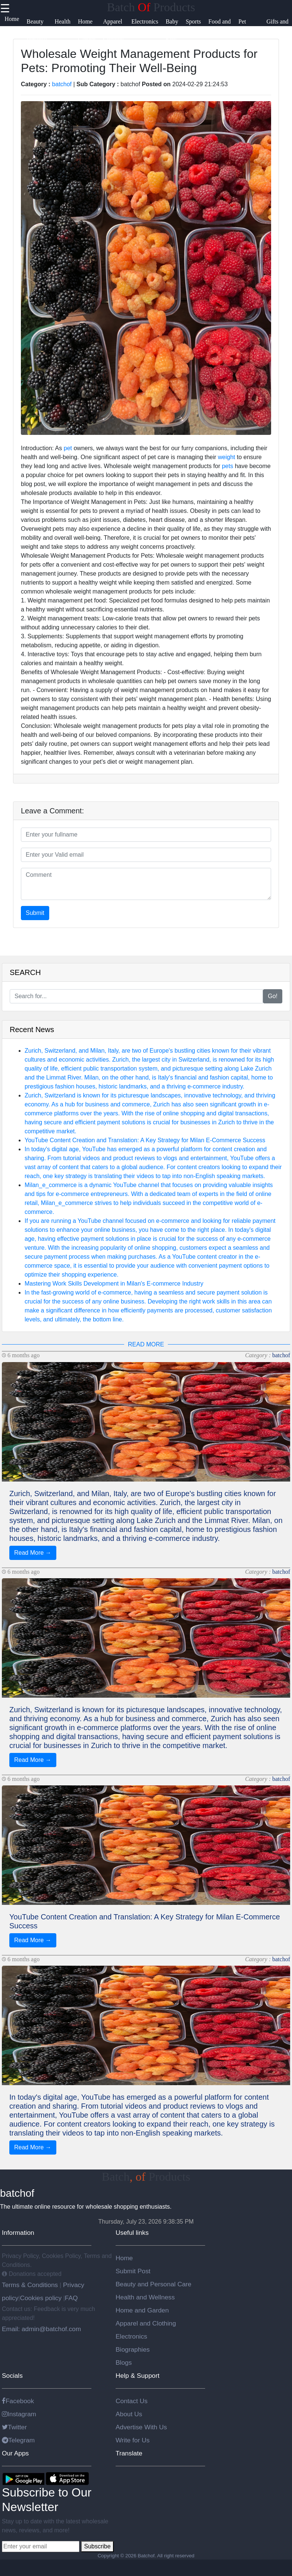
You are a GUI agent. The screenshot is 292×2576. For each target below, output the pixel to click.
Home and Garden (142, 2310)
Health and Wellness (145, 2297)
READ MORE (146, 1344)
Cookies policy (41, 2298)
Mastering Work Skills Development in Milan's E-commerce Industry (114, 1283)
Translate (129, 2453)
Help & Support (138, 2375)
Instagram (19, 2414)
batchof (62, 84)
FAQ (71, 2298)
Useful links (132, 2232)
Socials (12, 2375)
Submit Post (133, 2271)
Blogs (124, 2362)
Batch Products (151, 7)
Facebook (18, 2401)
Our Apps (15, 2453)
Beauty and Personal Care (153, 2284)
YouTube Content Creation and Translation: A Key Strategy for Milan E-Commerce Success (145, 1140)
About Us (129, 2414)
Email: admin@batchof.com (41, 2329)
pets (227, 466)
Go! (272, 996)
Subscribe (97, 2546)
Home (124, 2258)
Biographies (133, 2349)
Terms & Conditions (31, 2285)
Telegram (18, 2440)
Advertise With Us (141, 2427)
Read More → (32, 1552)
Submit (35, 913)
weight (226, 457)
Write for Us (133, 2440)
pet (68, 448)
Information (18, 2232)
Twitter (14, 2427)
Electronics (131, 2336)
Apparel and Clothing (146, 2323)
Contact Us (132, 2401)
